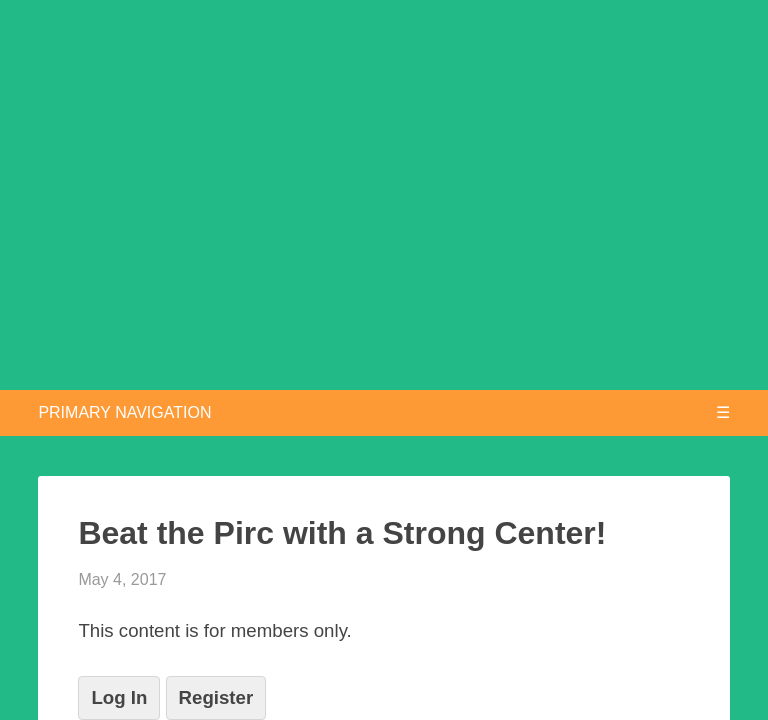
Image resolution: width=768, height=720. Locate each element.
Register (216, 697)
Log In (119, 697)
